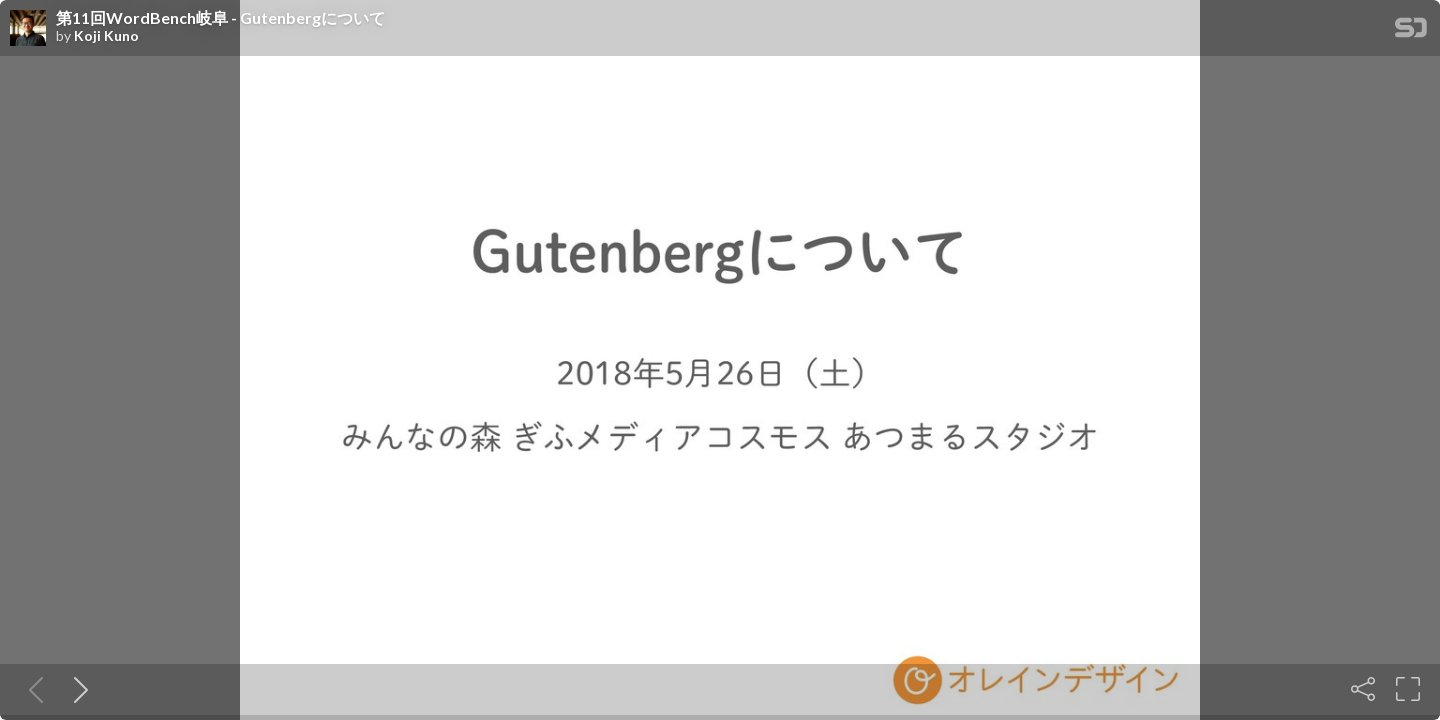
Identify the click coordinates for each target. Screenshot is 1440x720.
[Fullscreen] (1408, 689)
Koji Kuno (106, 36)
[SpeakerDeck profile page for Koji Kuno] (28, 29)
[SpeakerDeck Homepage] (1411, 31)
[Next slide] (77, 689)
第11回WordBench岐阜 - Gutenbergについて (220, 18)
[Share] (1363, 689)
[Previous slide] (32, 689)
